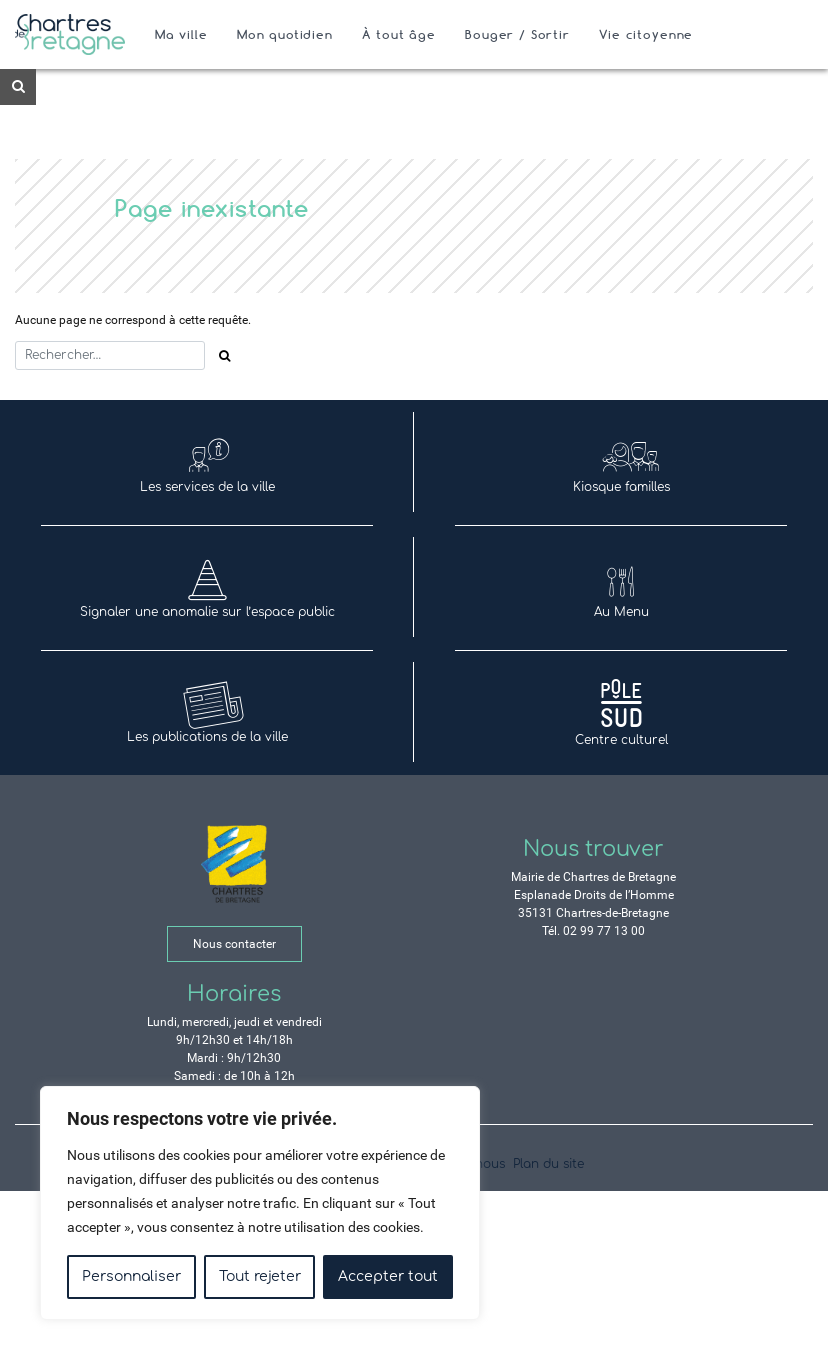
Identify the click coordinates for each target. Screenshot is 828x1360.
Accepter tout (388, 1276)
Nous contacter (234, 944)
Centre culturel (621, 713)
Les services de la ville (207, 462)
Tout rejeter (260, 1276)
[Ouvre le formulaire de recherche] (18, 87)
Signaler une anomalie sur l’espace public (207, 587)
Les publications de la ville (207, 712)
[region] (260, 1203)
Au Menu (621, 587)
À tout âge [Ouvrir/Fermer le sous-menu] (398, 34)
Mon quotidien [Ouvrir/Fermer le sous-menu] (285, 34)
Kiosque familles (621, 462)
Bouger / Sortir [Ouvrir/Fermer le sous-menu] (517, 34)
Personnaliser (131, 1276)
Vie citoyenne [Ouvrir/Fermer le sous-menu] (646, 34)
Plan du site (548, 1164)
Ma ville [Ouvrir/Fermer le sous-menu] (181, 34)
